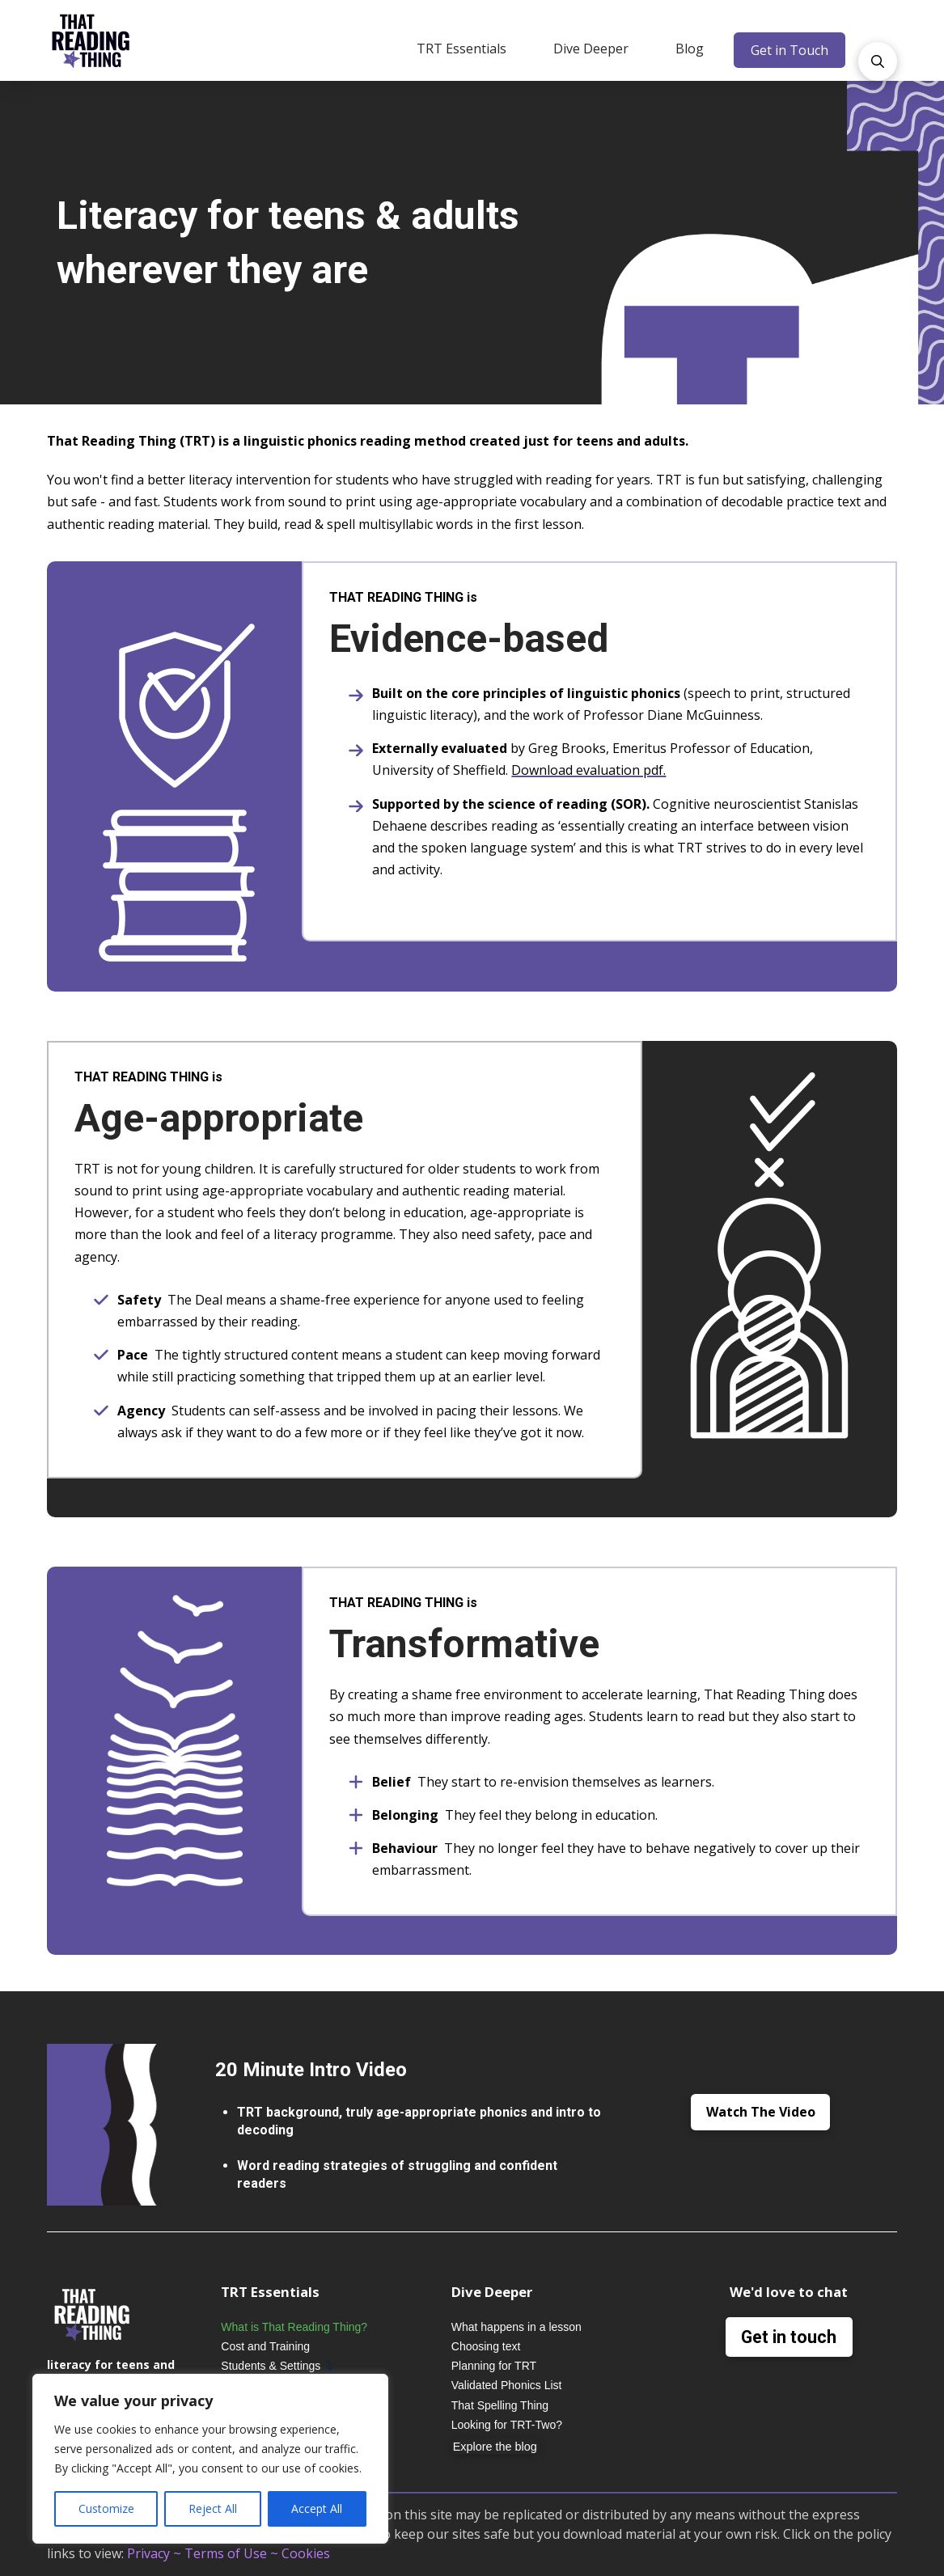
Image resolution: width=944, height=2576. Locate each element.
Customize (106, 2508)
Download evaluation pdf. (588, 770)
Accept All (316, 2508)
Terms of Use (225, 2553)
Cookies (306, 2553)
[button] (461, 48)
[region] (210, 2459)
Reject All (212, 2508)
